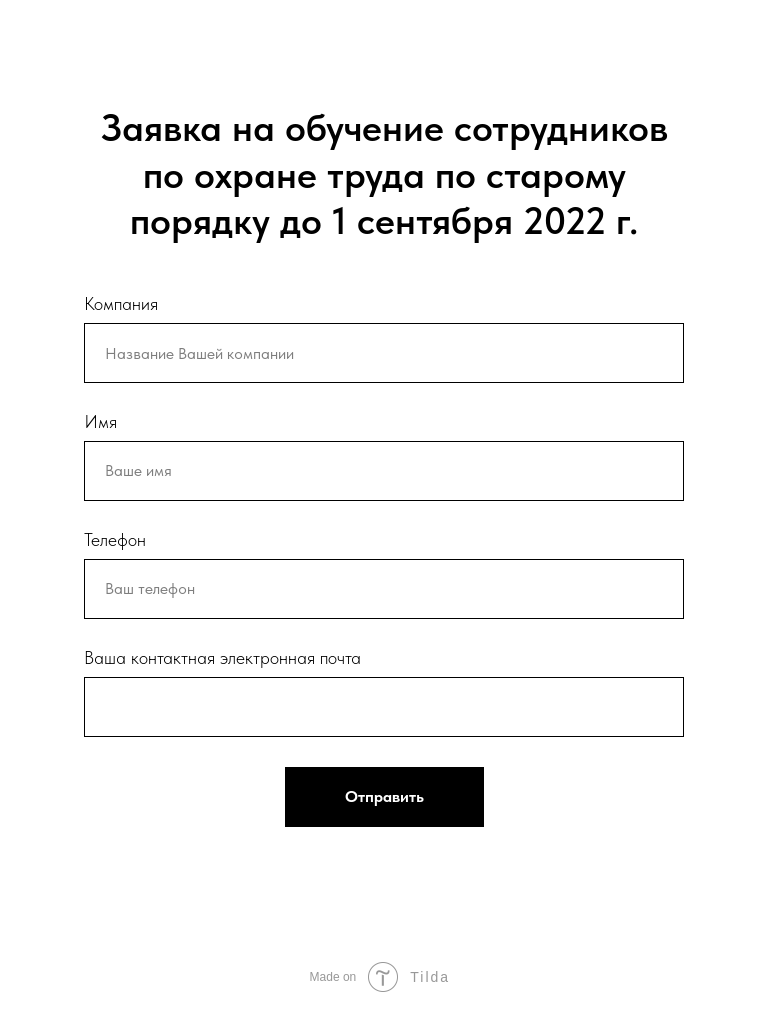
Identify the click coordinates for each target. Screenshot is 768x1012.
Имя (100, 421)
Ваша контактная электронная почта (222, 657)
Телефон (115, 539)
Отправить (384, 796)
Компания (121, 303)
